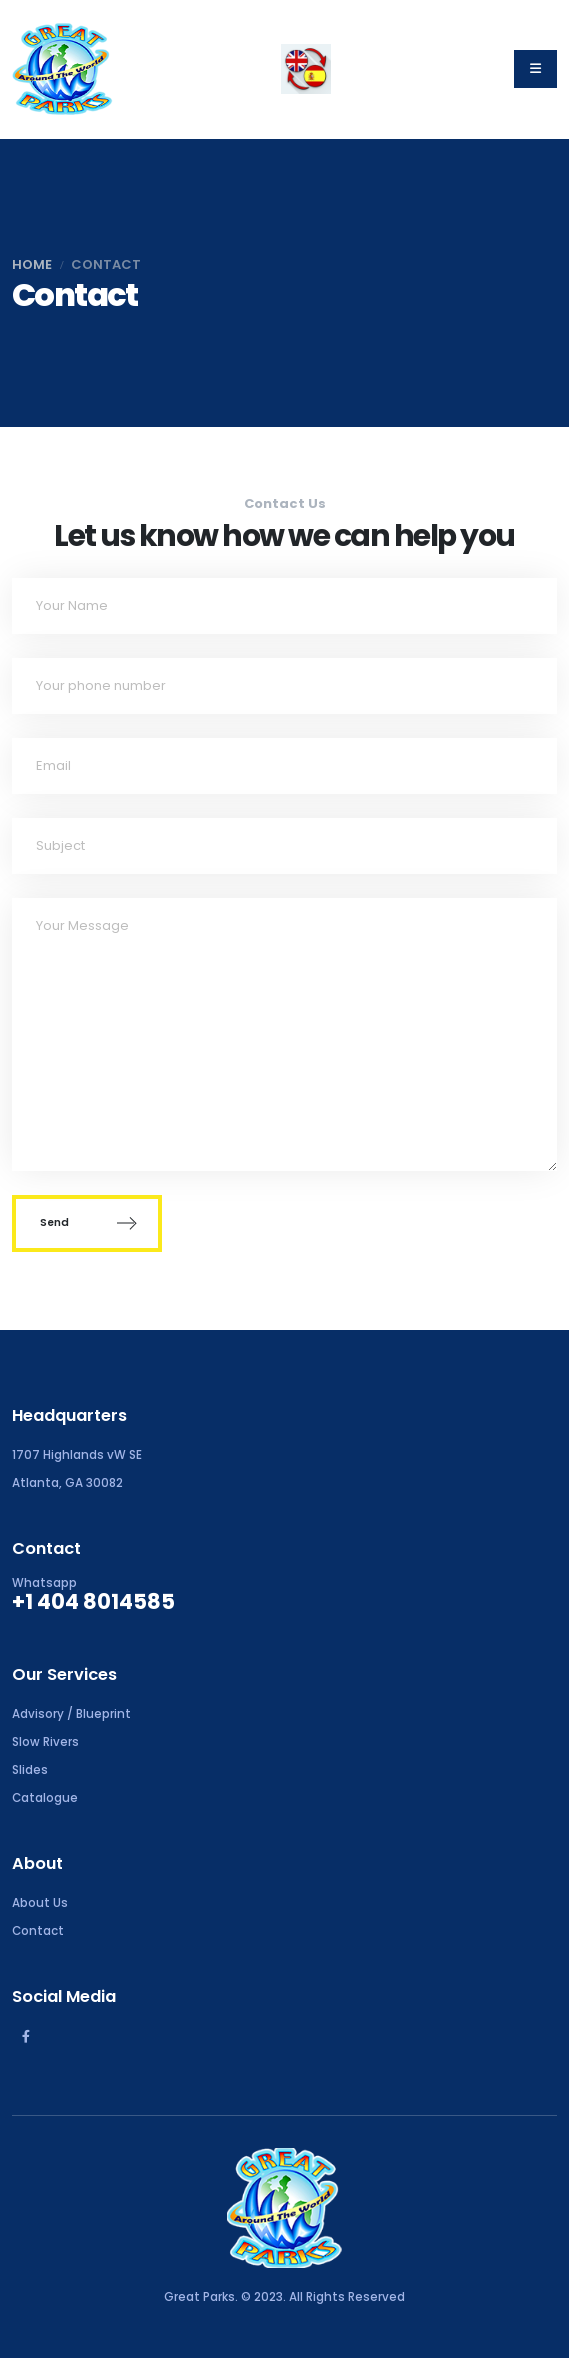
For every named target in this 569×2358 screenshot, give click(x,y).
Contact (38, 1931)
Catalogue (45, 1798)
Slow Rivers (45, 1742)
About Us (40, 1903)
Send (87, 1223)
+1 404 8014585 (93, 1601)
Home (32, 264)
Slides (30, 1770)
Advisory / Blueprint (71, 1714)
